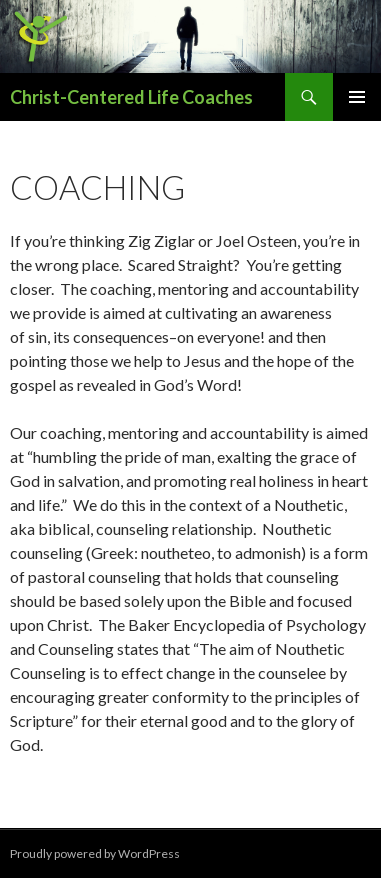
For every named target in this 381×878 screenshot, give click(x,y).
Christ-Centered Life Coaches (131, 97)
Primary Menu (357, 97)
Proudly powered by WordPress (95, 853)
